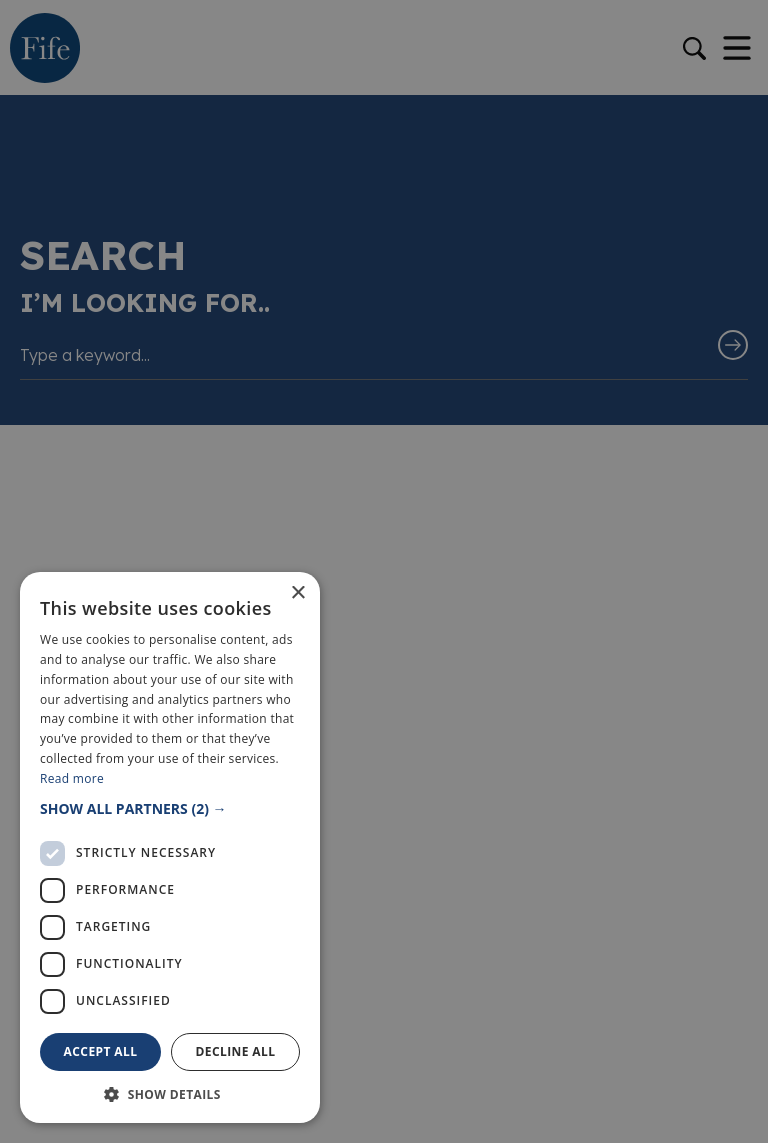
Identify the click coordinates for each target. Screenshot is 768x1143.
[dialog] (384, 571)
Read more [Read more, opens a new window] (72, 778)
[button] (170, 808)
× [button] (297, 593)
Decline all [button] (236, 1051)
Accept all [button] (101, 1051)
